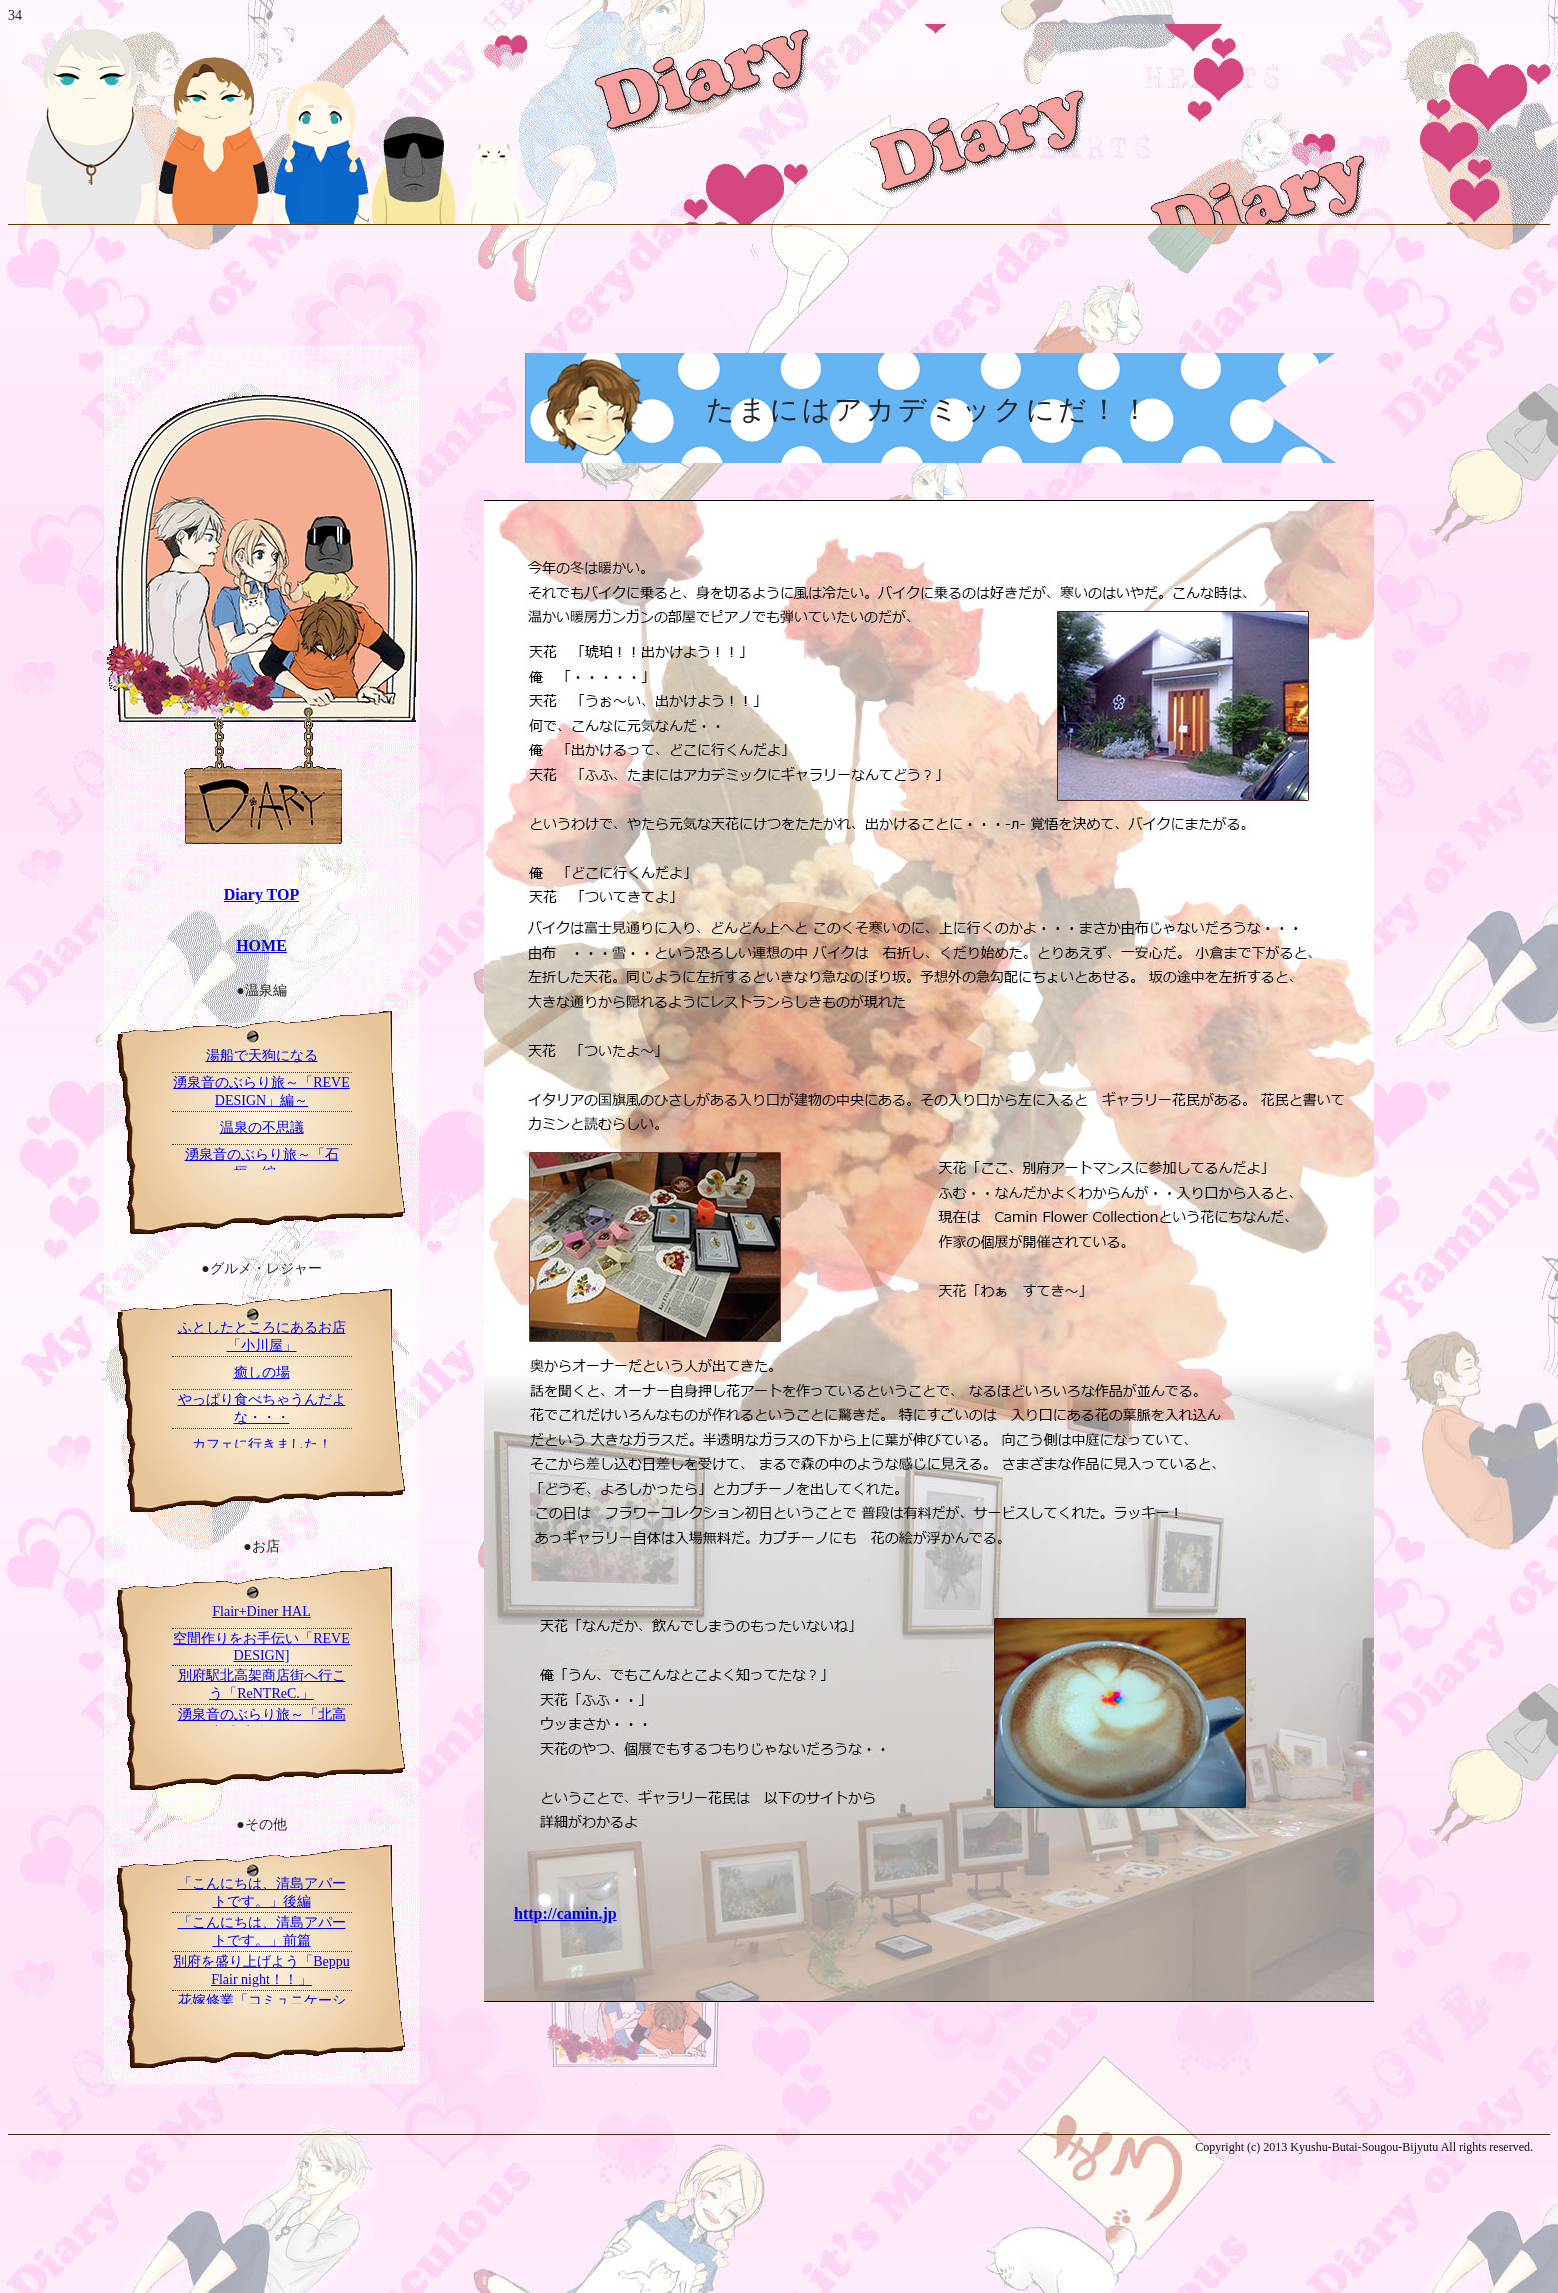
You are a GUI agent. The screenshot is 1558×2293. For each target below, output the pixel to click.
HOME (261, 945)
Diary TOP (261, 894)
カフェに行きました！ (262, 1444)
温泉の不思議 (262, 1127)
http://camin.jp (565, 1913)
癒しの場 (262, 1372)
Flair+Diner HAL (261, 1611)
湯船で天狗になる (262, 1055)
